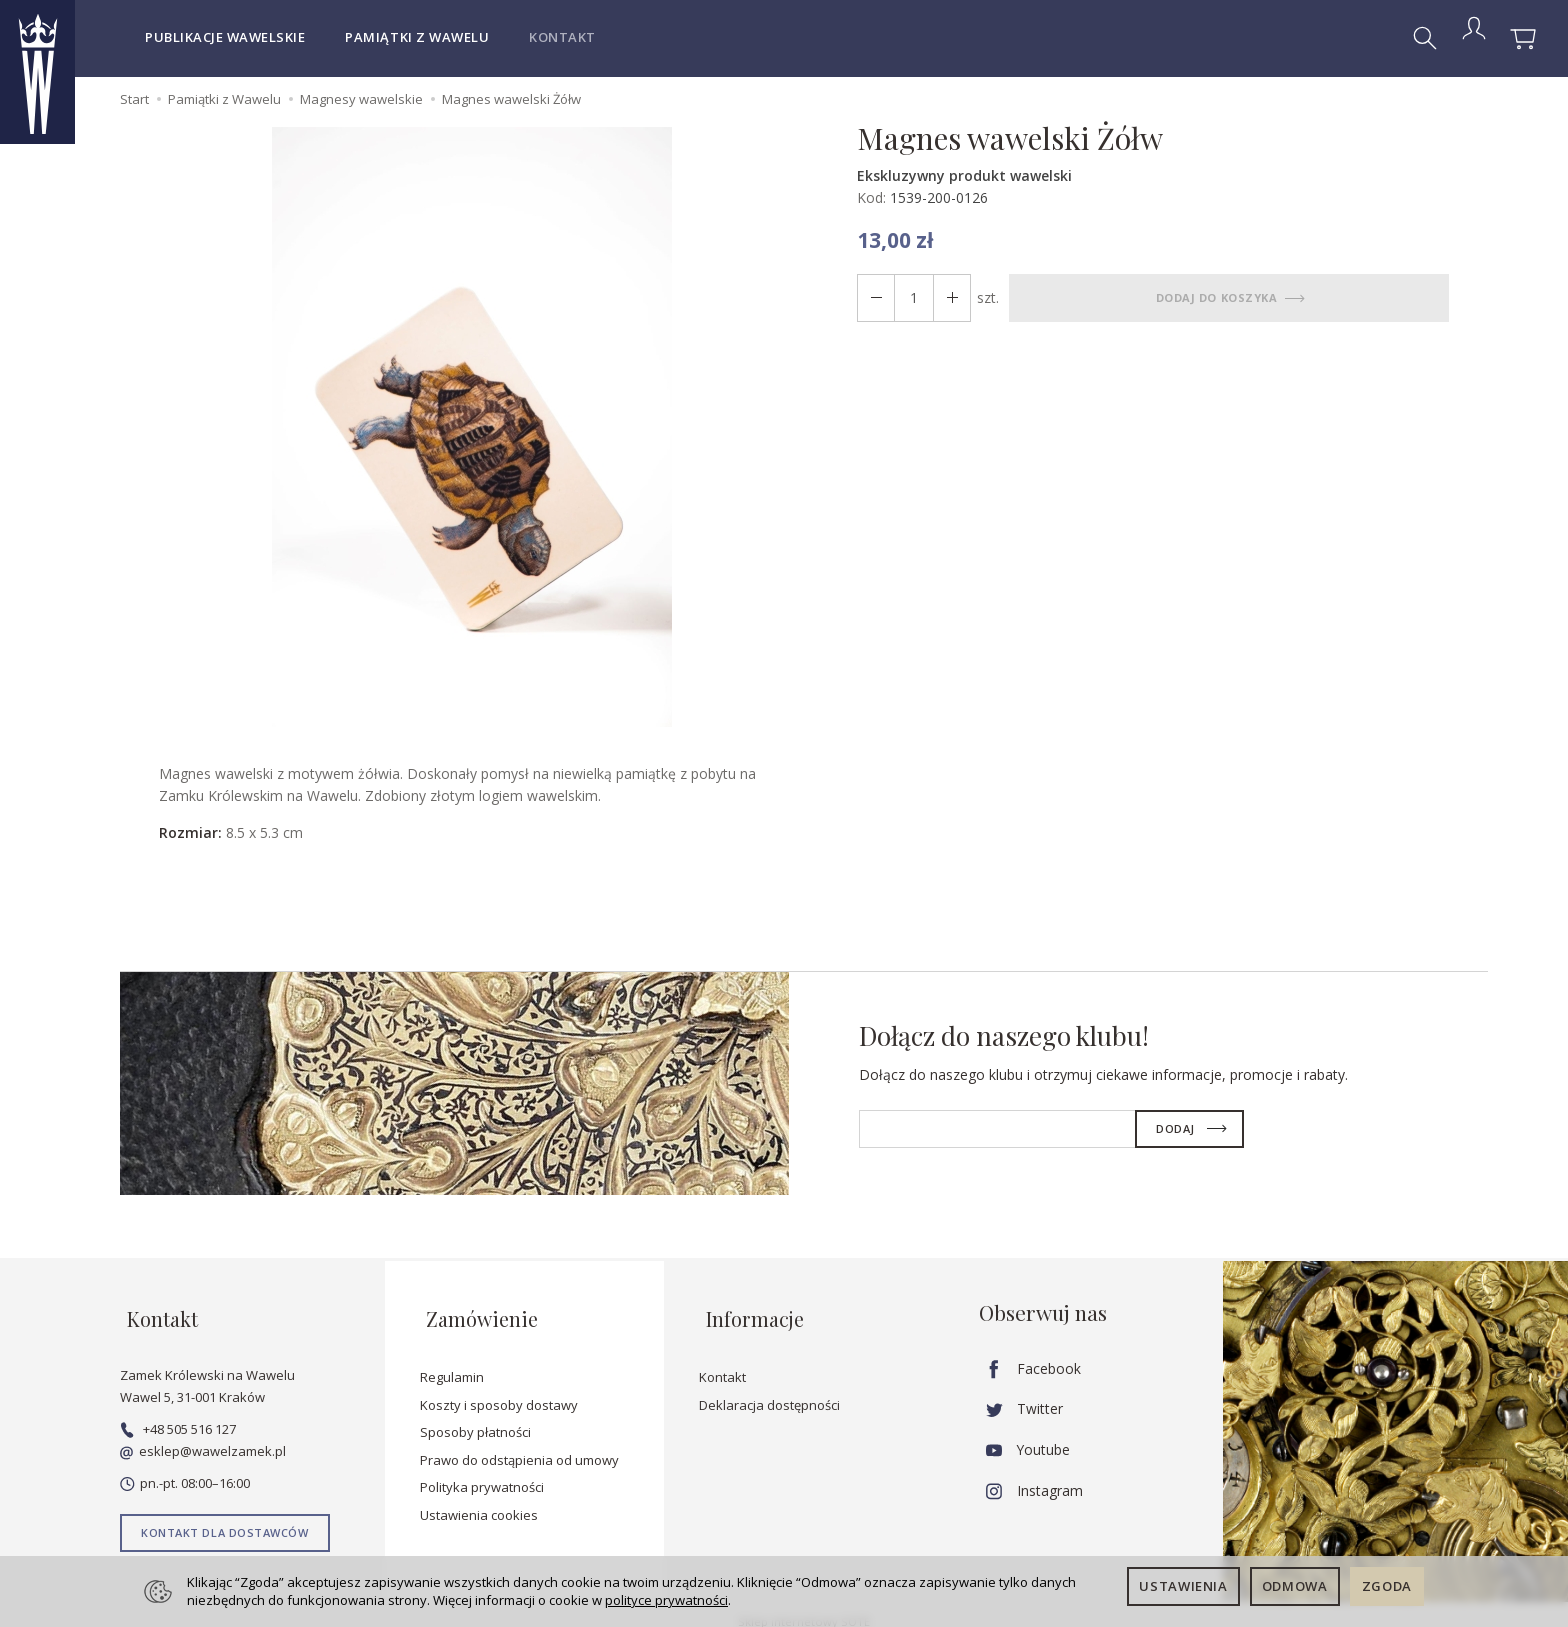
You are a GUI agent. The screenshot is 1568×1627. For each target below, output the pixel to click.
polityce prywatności (666, 1600)
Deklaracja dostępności (769, 1390)
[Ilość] (910, 298)
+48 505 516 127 (178, 1414)
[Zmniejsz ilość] (946, 298)
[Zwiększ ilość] (874, 298)
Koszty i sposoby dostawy (499, 1390)
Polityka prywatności (482, 1472)
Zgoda (1387, 1586)
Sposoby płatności (475, 1417)
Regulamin (452, 1362)
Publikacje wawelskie (225, 37)
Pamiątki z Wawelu (417, 37)
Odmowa (1295, 1586)
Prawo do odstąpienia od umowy (519, 1445)
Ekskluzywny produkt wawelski (964, 175)
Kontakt (562, 37)
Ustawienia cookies (479, 1500)
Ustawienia (1183, 1586)
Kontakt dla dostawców (225, 1517)
